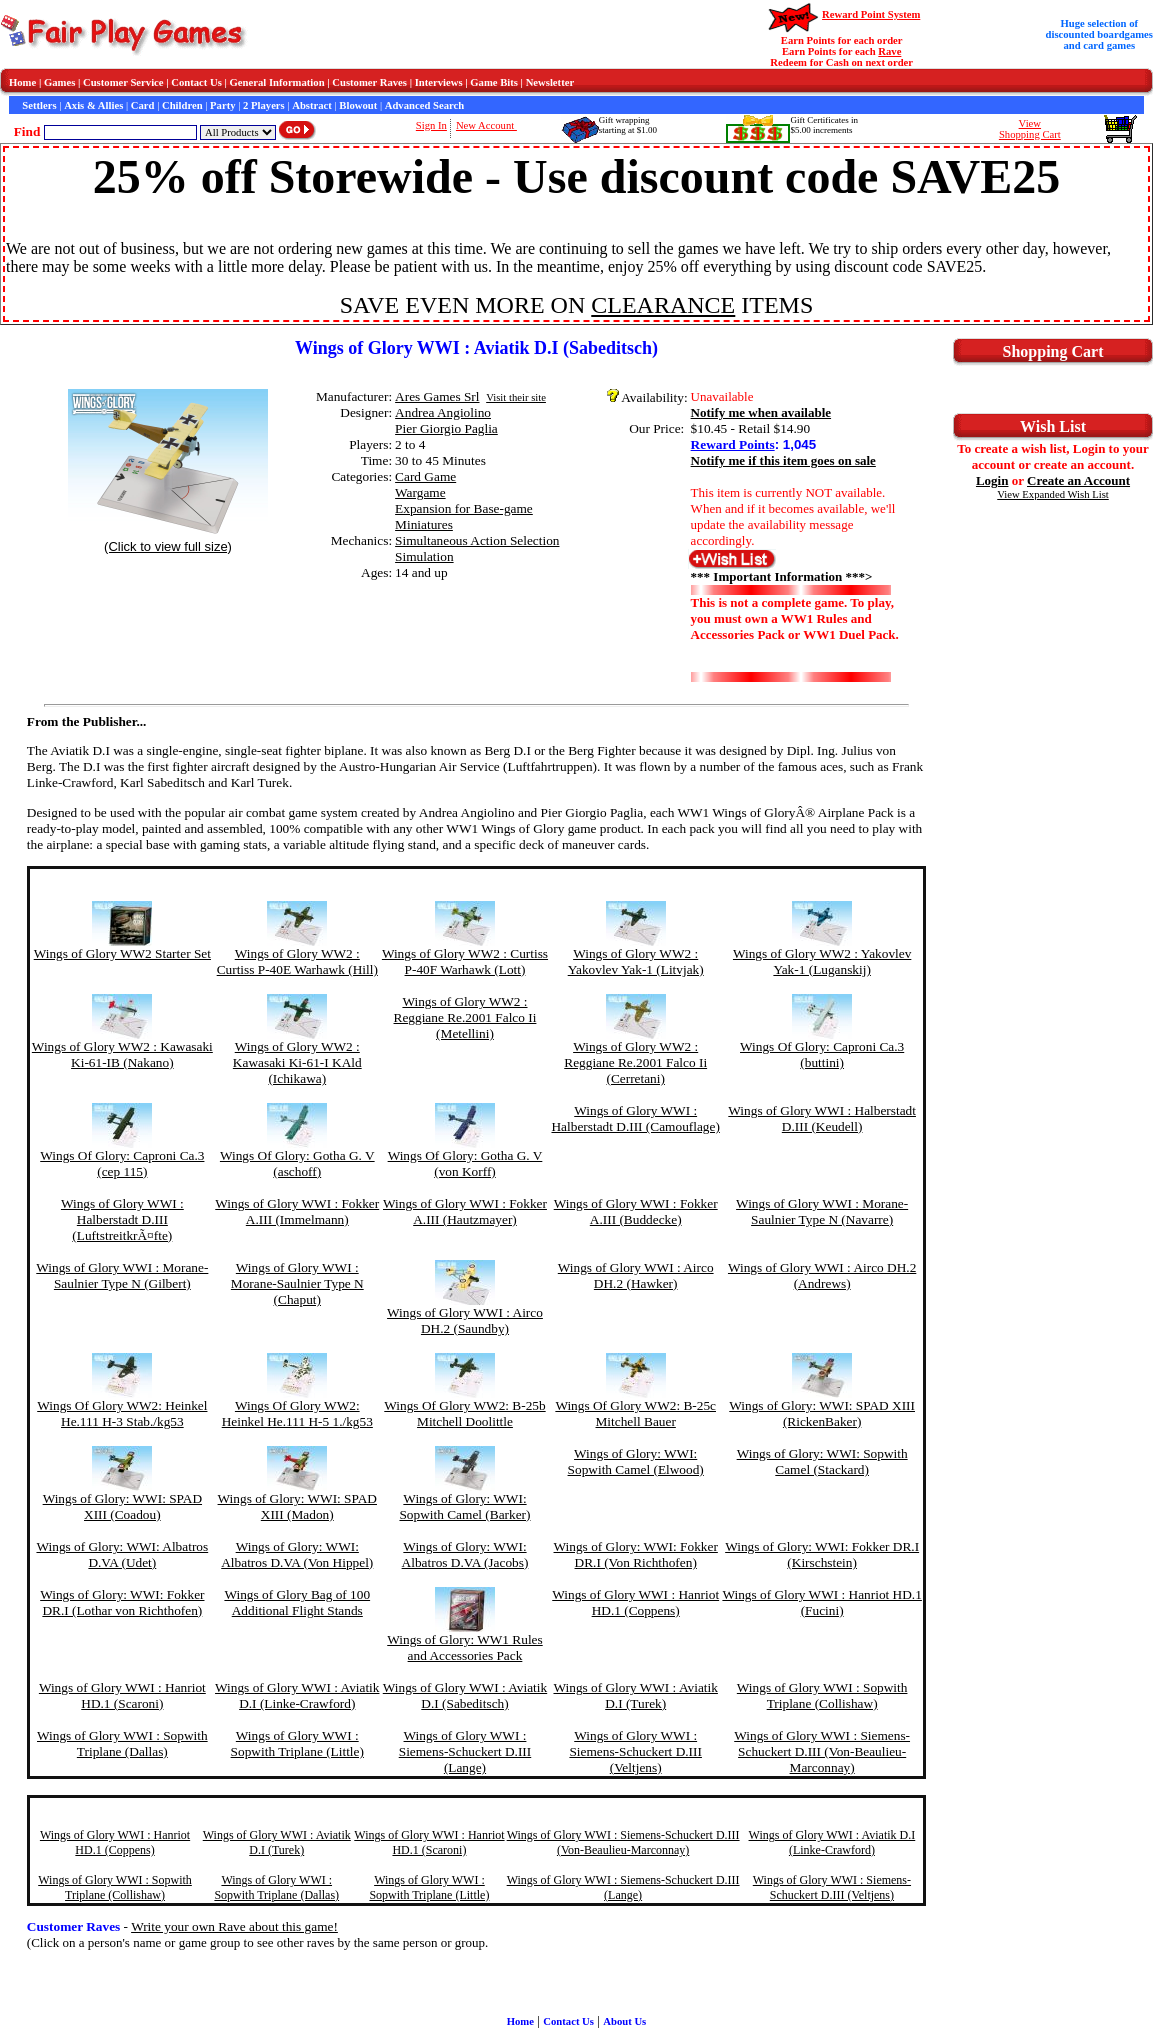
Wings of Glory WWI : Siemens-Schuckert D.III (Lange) (465, 1751)
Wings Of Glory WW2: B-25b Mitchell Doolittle (464, 1413)
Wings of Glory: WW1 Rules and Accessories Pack (464, 1647)
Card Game (425, 476)
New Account (486, 125)
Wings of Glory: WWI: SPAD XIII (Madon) (297, 1506)
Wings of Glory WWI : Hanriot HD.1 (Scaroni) (122, 1695)
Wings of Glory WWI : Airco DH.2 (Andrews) (822, 1275)
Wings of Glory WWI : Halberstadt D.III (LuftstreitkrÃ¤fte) (122, 1219)
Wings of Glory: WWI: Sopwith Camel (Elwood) (636, 1461)
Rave (889, 51)
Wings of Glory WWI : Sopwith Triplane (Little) (297, 1743)
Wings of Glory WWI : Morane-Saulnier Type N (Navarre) (822, 1211)
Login (992, 480)
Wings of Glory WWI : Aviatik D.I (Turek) (635, 1695)
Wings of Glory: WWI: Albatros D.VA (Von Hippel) (297, 1554)
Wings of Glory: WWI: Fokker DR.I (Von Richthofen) (636, 1554)
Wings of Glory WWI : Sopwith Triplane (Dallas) (122, 1743)
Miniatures (424, 524)
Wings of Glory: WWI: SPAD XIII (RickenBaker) (822, 1413)
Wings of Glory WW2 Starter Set (122, 953)
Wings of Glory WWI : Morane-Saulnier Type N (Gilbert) (122, 1275)
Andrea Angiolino (443, 412)
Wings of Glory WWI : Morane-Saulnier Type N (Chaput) (297, 1283)
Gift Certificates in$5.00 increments (823, 125)
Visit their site (516, 397)
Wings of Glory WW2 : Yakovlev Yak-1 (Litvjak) (636, 961)
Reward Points (733, 444)
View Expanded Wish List (1053, 494)
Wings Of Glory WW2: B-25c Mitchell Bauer (635, 1413)
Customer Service (123, 82)
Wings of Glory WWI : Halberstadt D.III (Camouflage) (635, 1118)
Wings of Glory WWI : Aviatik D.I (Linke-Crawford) (297, 1695)
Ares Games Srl (437, 396)
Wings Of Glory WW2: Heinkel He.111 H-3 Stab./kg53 (122, 1413)
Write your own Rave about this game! (234, 1926)
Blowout (358, 105)
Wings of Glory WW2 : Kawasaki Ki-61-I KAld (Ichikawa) (297, 1062)
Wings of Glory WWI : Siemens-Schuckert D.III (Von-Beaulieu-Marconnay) (822, 1751)
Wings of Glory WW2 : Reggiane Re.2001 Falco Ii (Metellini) (465, 1017)
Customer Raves (369, 82)
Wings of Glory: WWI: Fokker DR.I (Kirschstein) (822, 1554)
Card (143, 105)
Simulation (424, 556)
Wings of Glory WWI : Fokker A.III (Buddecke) (636, 1211)
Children (182, 105)
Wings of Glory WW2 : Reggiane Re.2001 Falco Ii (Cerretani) (635, 1062)
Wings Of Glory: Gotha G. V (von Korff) (465, 1163)
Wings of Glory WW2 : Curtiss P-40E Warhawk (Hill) (297, 961)
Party (222, 105)
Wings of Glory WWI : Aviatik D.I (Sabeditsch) (465, 1695)
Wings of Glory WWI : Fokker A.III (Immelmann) (297, 1211)
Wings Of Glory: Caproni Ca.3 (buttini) (822, 1054)
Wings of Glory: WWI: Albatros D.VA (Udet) (122, 1554)
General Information (277, 82)
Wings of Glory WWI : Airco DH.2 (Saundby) (465, 1320)
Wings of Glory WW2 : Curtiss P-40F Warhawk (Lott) (465, 961)
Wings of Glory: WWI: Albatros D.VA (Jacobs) (465, 1554)
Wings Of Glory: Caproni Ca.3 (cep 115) (122, 1163)
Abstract (312, 105)
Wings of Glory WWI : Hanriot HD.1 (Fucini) (821, 1602)
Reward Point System (871, 14)
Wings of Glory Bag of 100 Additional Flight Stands (297, 1602)
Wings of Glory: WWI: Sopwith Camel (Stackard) (822, 1461)
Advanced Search (424, 105)
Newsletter (550, 82)
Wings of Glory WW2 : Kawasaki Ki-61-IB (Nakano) (122, 1054)
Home (22, 82)
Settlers (39, 105)
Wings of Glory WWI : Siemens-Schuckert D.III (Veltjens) (635, 1751)
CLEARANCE (663, 305)
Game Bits (494, 82)
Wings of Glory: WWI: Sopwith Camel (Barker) (464, 1506)
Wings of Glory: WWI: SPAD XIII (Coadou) (122, 1506)
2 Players (264, 105)
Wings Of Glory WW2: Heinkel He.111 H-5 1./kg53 (297, 1413)
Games (59, 82)
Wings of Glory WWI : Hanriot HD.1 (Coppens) (635, 1602)
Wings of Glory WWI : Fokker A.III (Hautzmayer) (465, 1211)
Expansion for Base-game (464, 508)
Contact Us (196, 82)
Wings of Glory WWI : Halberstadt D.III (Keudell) (822, 1118)
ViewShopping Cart (1030, 129)
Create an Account (1078, 480)
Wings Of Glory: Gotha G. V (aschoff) (297, 1163)
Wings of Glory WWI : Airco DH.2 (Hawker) (636, 1275)
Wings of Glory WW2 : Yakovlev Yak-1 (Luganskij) (822, 961)
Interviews (439, 82)
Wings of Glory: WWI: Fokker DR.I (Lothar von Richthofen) (122, 1602)
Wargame (420, 492)
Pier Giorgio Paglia (446, 428)
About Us (624, 2021)
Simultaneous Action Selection (477, 540)
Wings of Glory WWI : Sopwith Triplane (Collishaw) (822, 1695)
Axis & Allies (93, 105)
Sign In (431, 125)
